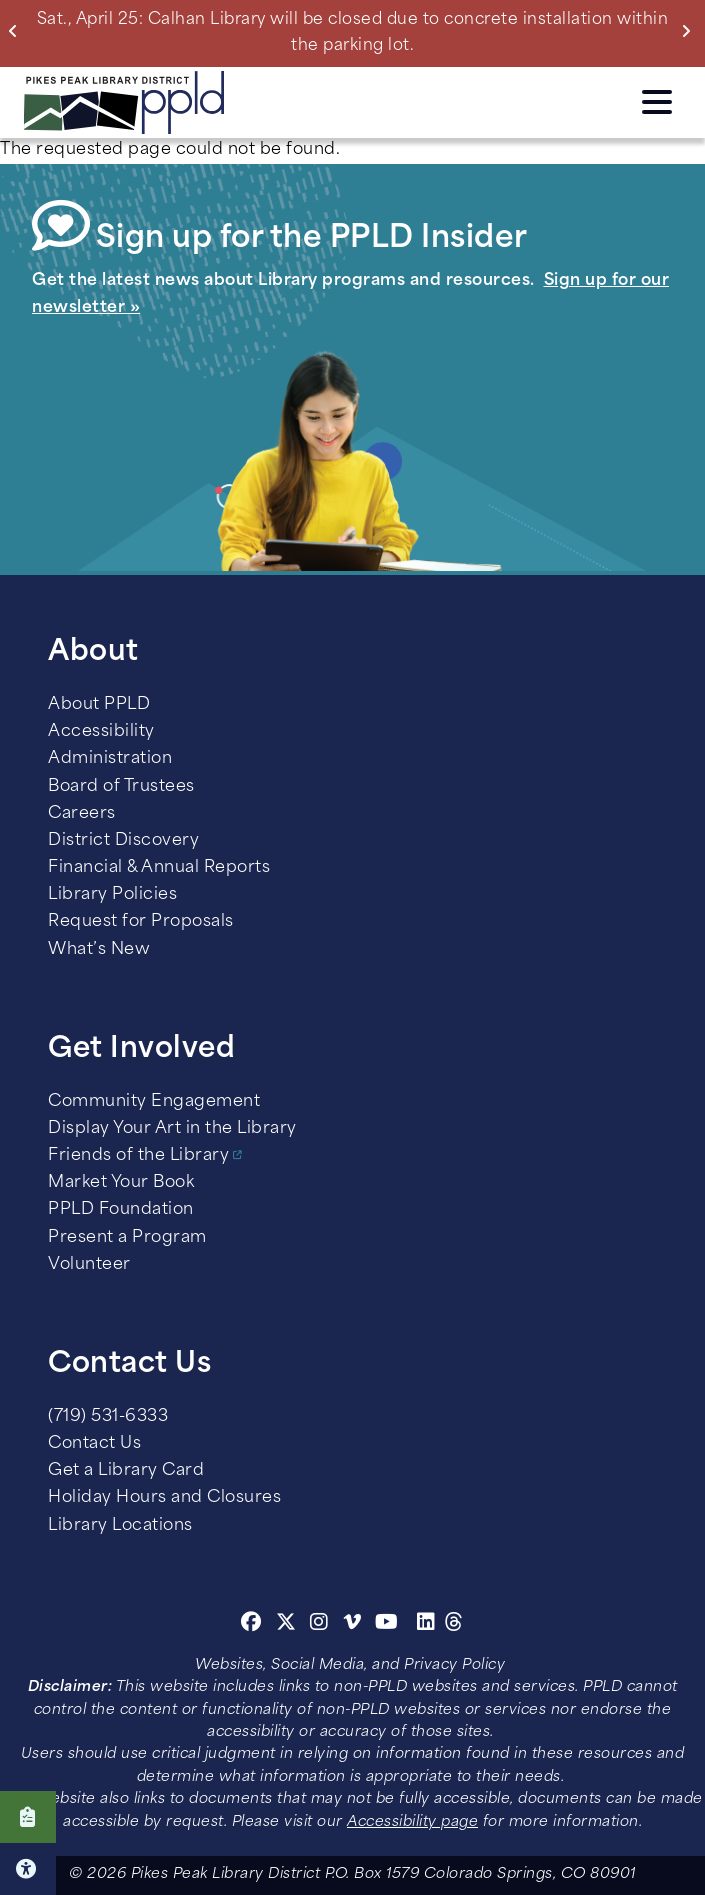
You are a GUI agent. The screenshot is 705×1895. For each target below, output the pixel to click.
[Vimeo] (352, 1625)
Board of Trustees (121, 787)
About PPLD (99, 705)
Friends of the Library (138, 1156)
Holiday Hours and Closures (164, 1498)
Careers (82, 814)
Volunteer (89, 1265)
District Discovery (123, 841)
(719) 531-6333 (108, 1417)
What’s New (99, 950)
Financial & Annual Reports (159, 868)
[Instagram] (322, 1625)
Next (690, 31)
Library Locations (120, 1526)
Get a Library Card (126, 1471)
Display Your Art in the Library (172, 1129)
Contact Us (94, 1444)
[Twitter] (286, 1625)
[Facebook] (251, 1625)
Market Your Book (121, 1183)
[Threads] (454, 1625)
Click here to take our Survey (28, 1817)
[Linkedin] (426, 1625)
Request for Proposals (141, 922)
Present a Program (127, 1238)
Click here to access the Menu (657, 102)
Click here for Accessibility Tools (28, 1869)
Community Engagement (154, 1102)
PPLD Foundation (121, 1210)
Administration (110, 759)
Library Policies (112, 895)
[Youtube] (387, 1625)
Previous (17, 31)
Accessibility (101, 732)
